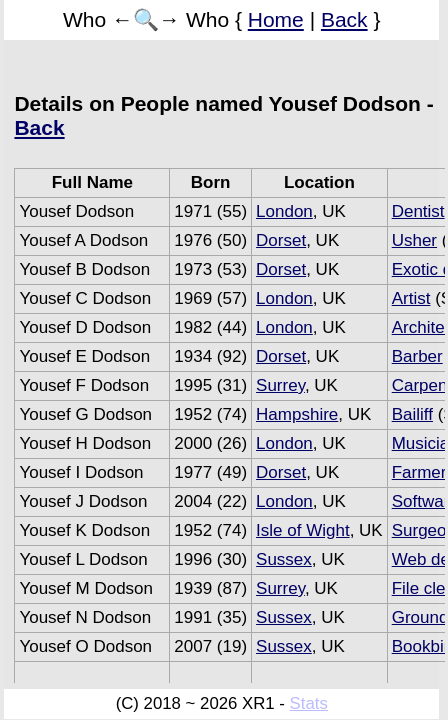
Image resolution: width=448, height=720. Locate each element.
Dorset (281, 240)
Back (344, 19)
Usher (414, 240)
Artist (411, 298)
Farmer (419, 472)
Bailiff (412, 414)
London (284, 211)
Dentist (418, 211)
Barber (417, 356)
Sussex (284, 559)
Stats (309, 703)
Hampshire (297, 414)
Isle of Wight (303, 530)
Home (276, 19)
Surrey (280, 385)
